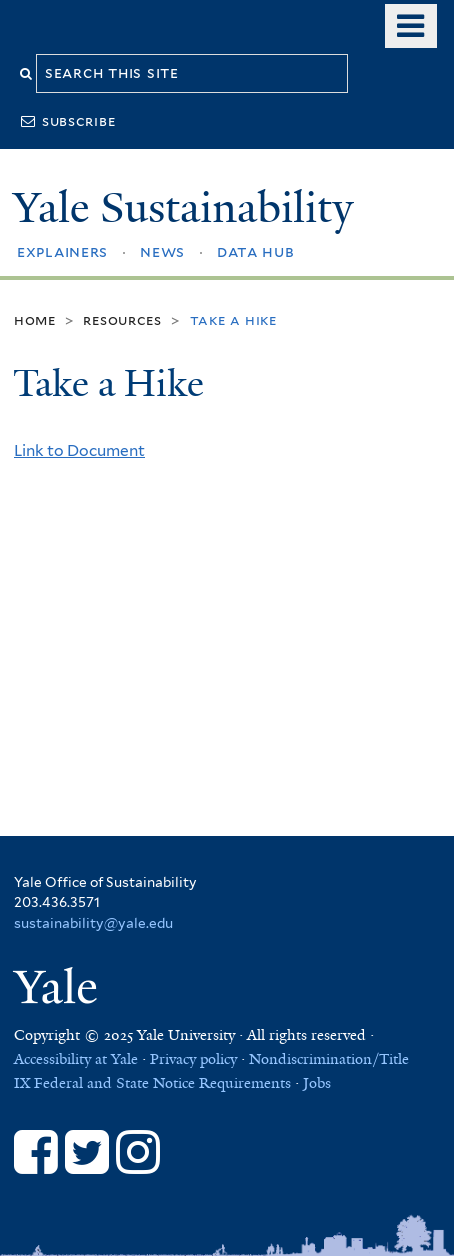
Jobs (317, 1083)
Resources (122, 319)
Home (35, 319)
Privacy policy (193, 1059)
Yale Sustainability (183, 208)
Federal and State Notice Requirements (162, 1083)
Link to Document (79, 450)
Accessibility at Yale (76, 1059)
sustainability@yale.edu (93, 923)
